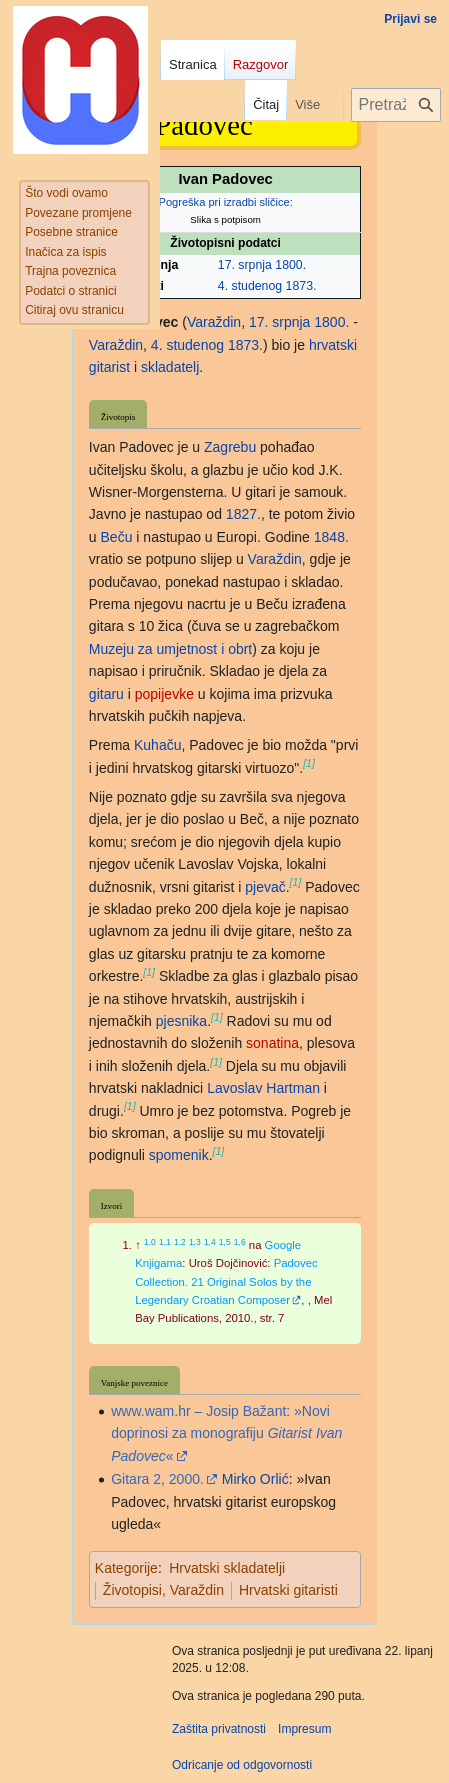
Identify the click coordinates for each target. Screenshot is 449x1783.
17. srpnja (245, 265)
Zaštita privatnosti (219, 1729)
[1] (309, 763)
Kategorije (126, 1568)
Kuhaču (157, 745)
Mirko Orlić (255, 1479)
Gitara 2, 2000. (157, 1479)
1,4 (210, 1242)
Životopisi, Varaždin (163, 1590)
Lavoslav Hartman (263, 1088)
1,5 (225, 1242)
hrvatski (333, 345)
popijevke (164, 694)
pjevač (265, 887)
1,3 (195, 1242)
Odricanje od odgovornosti (242, 1765)
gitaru (106, 694)
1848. (331, 537)
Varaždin (214, 322)
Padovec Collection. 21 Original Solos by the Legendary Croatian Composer (226, 1281)
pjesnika (181, 1021)
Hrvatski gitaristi (288, 1590)
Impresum (304, 1729)
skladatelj (170, 367)
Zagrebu (230, 447)
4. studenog (250, 286)
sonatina (272, 1043)
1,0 (150, 1242)
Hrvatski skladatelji (227, 1568)
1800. (290, 265)
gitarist (109, 367)
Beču (117, 537)
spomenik (179, 1155)
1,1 (165, 1242)
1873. (301, 286)
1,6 (240, 1242)
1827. (243, 514)
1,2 (180, 1242)
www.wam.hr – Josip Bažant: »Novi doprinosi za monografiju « (226, 1433)
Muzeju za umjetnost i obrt (170, 649)
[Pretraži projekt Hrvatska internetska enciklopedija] (396, 105)
